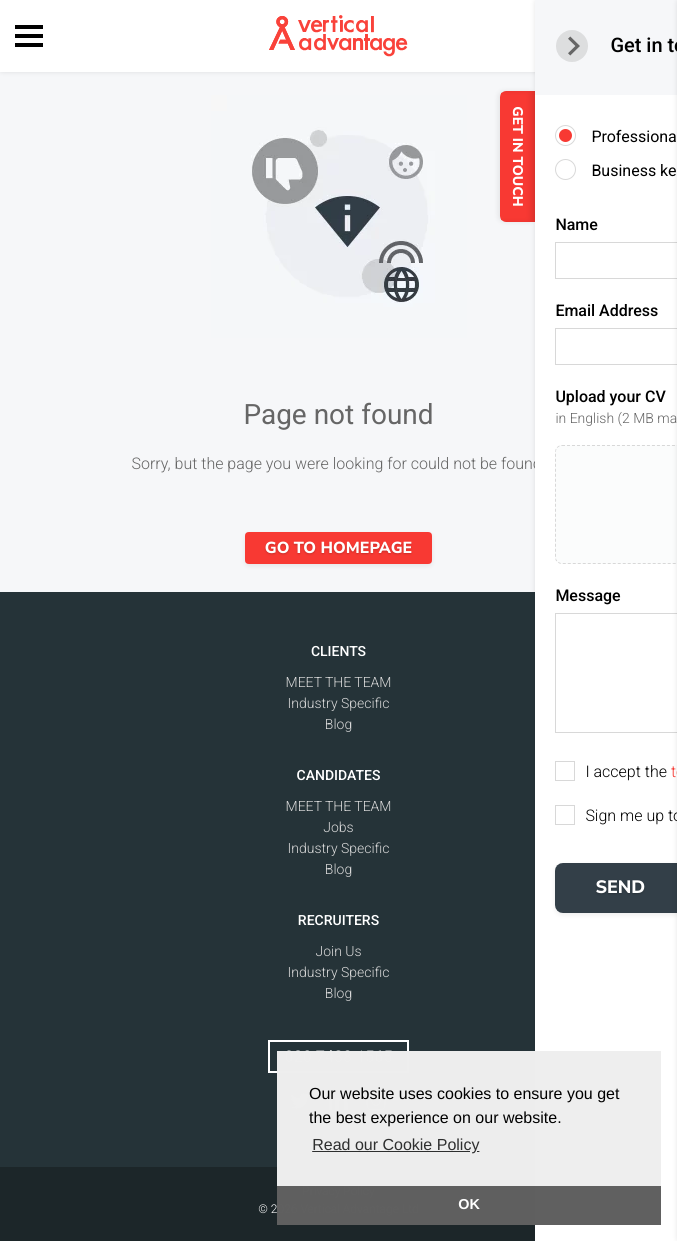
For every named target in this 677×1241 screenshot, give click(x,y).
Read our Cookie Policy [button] (395, 1145)
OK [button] (469, 1205)
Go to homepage (338, 548)
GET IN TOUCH (561, 156)
